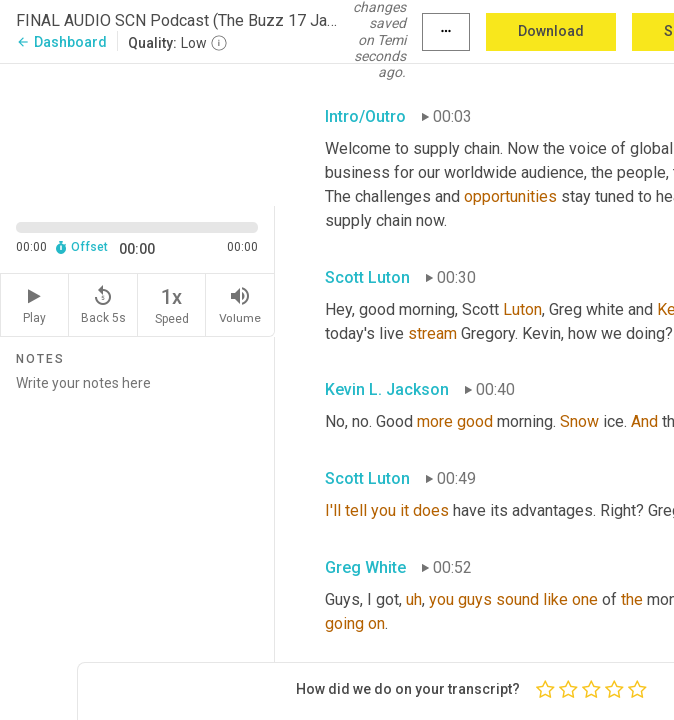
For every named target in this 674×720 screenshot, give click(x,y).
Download (551, 31)
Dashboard (61, 42)
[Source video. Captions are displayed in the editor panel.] (137, 133)
